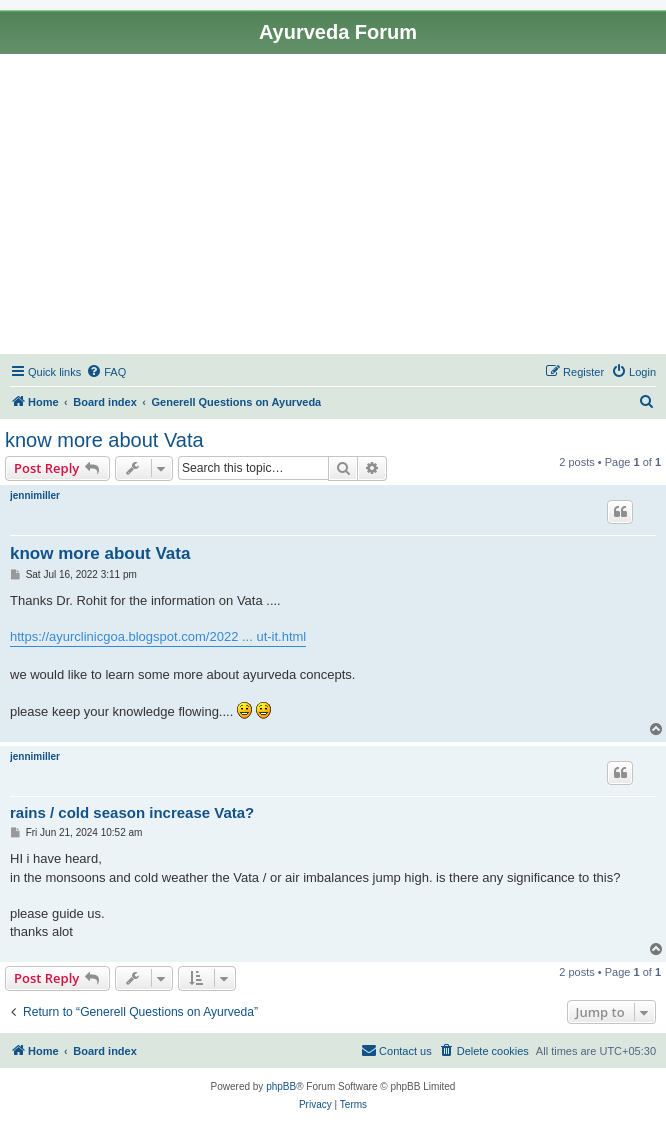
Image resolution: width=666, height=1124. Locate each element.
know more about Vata (104, 440)
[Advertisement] (333, 204)
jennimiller (35, 495)
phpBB (281, 1086)
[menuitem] (106, 372)
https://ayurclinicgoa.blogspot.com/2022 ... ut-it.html (158, 636)
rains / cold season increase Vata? (132, 812)
